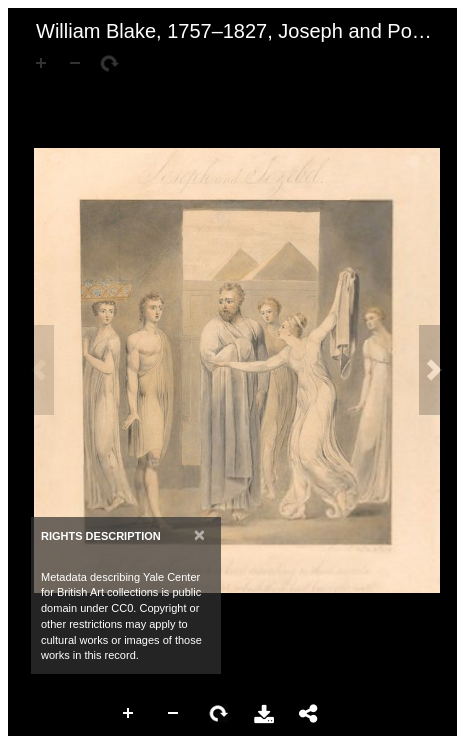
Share (309, 714)
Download (264, 714)
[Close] (199, 534)
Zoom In (129, 714)
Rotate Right (219, 714)
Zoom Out (174, 714)
